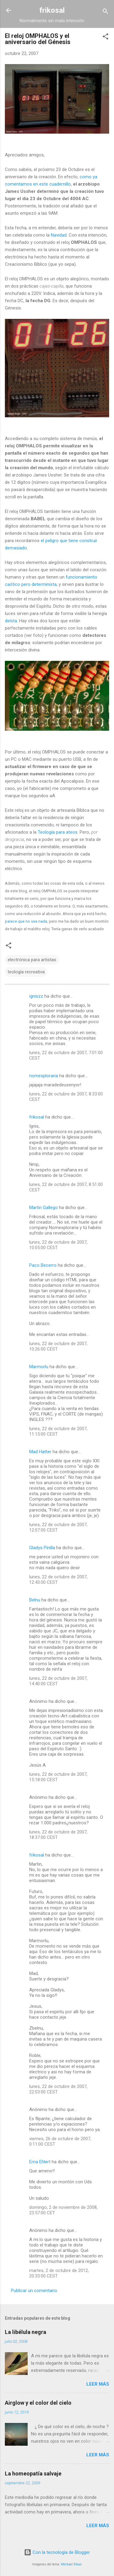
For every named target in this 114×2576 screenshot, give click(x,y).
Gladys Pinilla (42, 1547)
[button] (105, 37)
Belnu (34, 1600)
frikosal (52, 10)
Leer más (97, 2384)
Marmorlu (38, 1366)
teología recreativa (26, 972)
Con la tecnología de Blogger (57, 2552)
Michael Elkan (71, 2564)
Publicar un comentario (34, 2290)
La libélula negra (25, 2332)
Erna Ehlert (39, 2161)
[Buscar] (105, 12)
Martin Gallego (43, 1207)
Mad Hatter (40, 1451)
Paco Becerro (43, 1265)
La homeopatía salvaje (33, 2473)
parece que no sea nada (26, 921)
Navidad (59, 235)
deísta (11, 621)
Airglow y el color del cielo (38, 2403)
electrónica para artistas (32, 959)
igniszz (36, 996)
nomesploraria (43, 1075)
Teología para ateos (58, 832)
